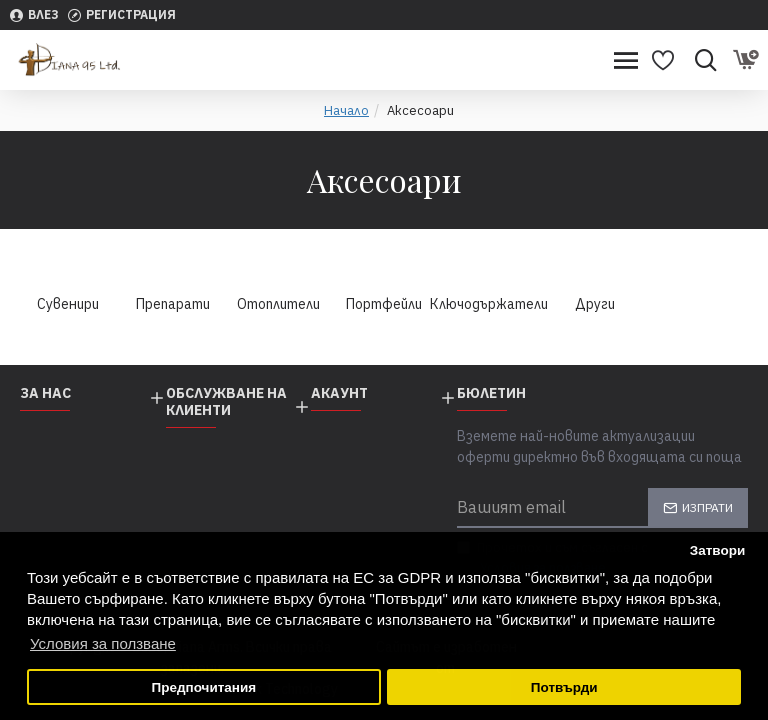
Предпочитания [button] (203, 687)
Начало (346, 110)
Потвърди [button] (564, 687)
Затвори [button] (718, 550)
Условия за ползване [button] (103, 643)
